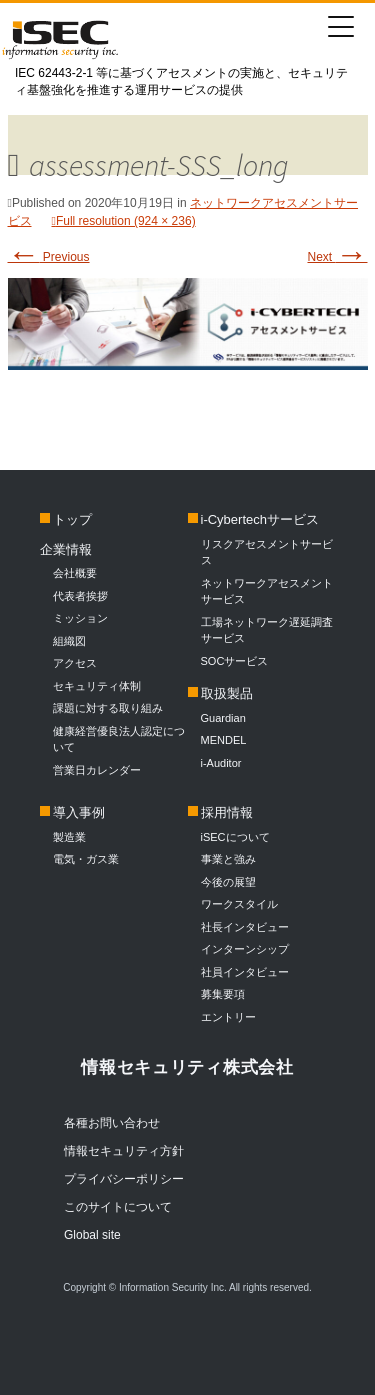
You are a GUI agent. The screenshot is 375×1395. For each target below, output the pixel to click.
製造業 (69, 837)
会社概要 (75, 573)
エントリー (228, 1017)
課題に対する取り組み (108, 708)
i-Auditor (221, 763)
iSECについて (235, 837)
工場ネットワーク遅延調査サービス (267, 630)
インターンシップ (245, 949)
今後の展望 (228, 882)
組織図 (69, 641)
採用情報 (227, 812)
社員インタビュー (245, 972)
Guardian (223, 718)
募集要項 (223, 994)
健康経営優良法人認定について (119, 739)
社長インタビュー (245, 927)
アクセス (75, 663)
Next (337, 257)
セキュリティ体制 (97, 686)
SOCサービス (240, 661)
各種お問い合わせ (112, 1123)
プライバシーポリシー (124, 1179)
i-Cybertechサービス (260, 519)
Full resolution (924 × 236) (126, 221)
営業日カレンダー (97, 770)
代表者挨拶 (80, 596)
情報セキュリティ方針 (124, 1151)
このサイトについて (118, 1207)
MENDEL (224, 740)
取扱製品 (227, 693)
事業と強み (228, 859)
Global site (92, 1235)
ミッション (80, 618)
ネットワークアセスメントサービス (267, 591)
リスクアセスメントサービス (267, 552)
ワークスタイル (239, 904)
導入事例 (79, 812)
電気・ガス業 (86, 859)
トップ (72, 519)
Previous (49, 257)
